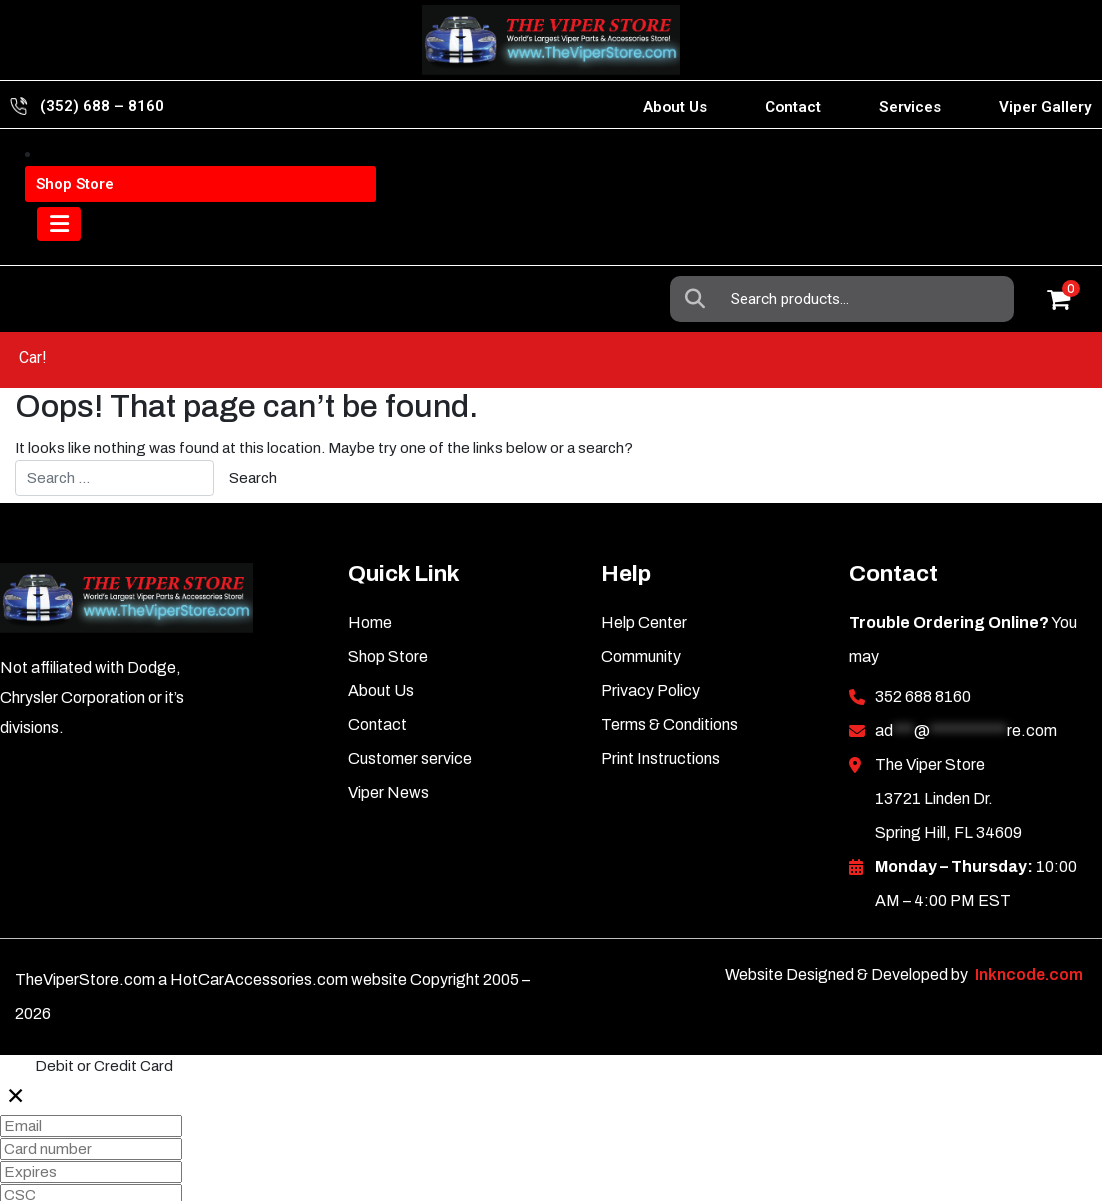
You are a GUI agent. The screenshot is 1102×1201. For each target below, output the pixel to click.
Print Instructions (660, 701)
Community (641, 599)
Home (370, 565)
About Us (675, 107)
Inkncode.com (1029, 917)
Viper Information (131, 166)
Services (910, 107)
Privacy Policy (650, 633)
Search (701, 167)
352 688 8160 (923, 639)
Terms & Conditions (669, 667)
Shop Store (388, 599)
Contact (793, 107)
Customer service (410, 701)
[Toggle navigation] (64, 244)
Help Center (644, 565)
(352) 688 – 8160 (102, 106)
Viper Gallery (1045, 107)
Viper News (388, 735)
